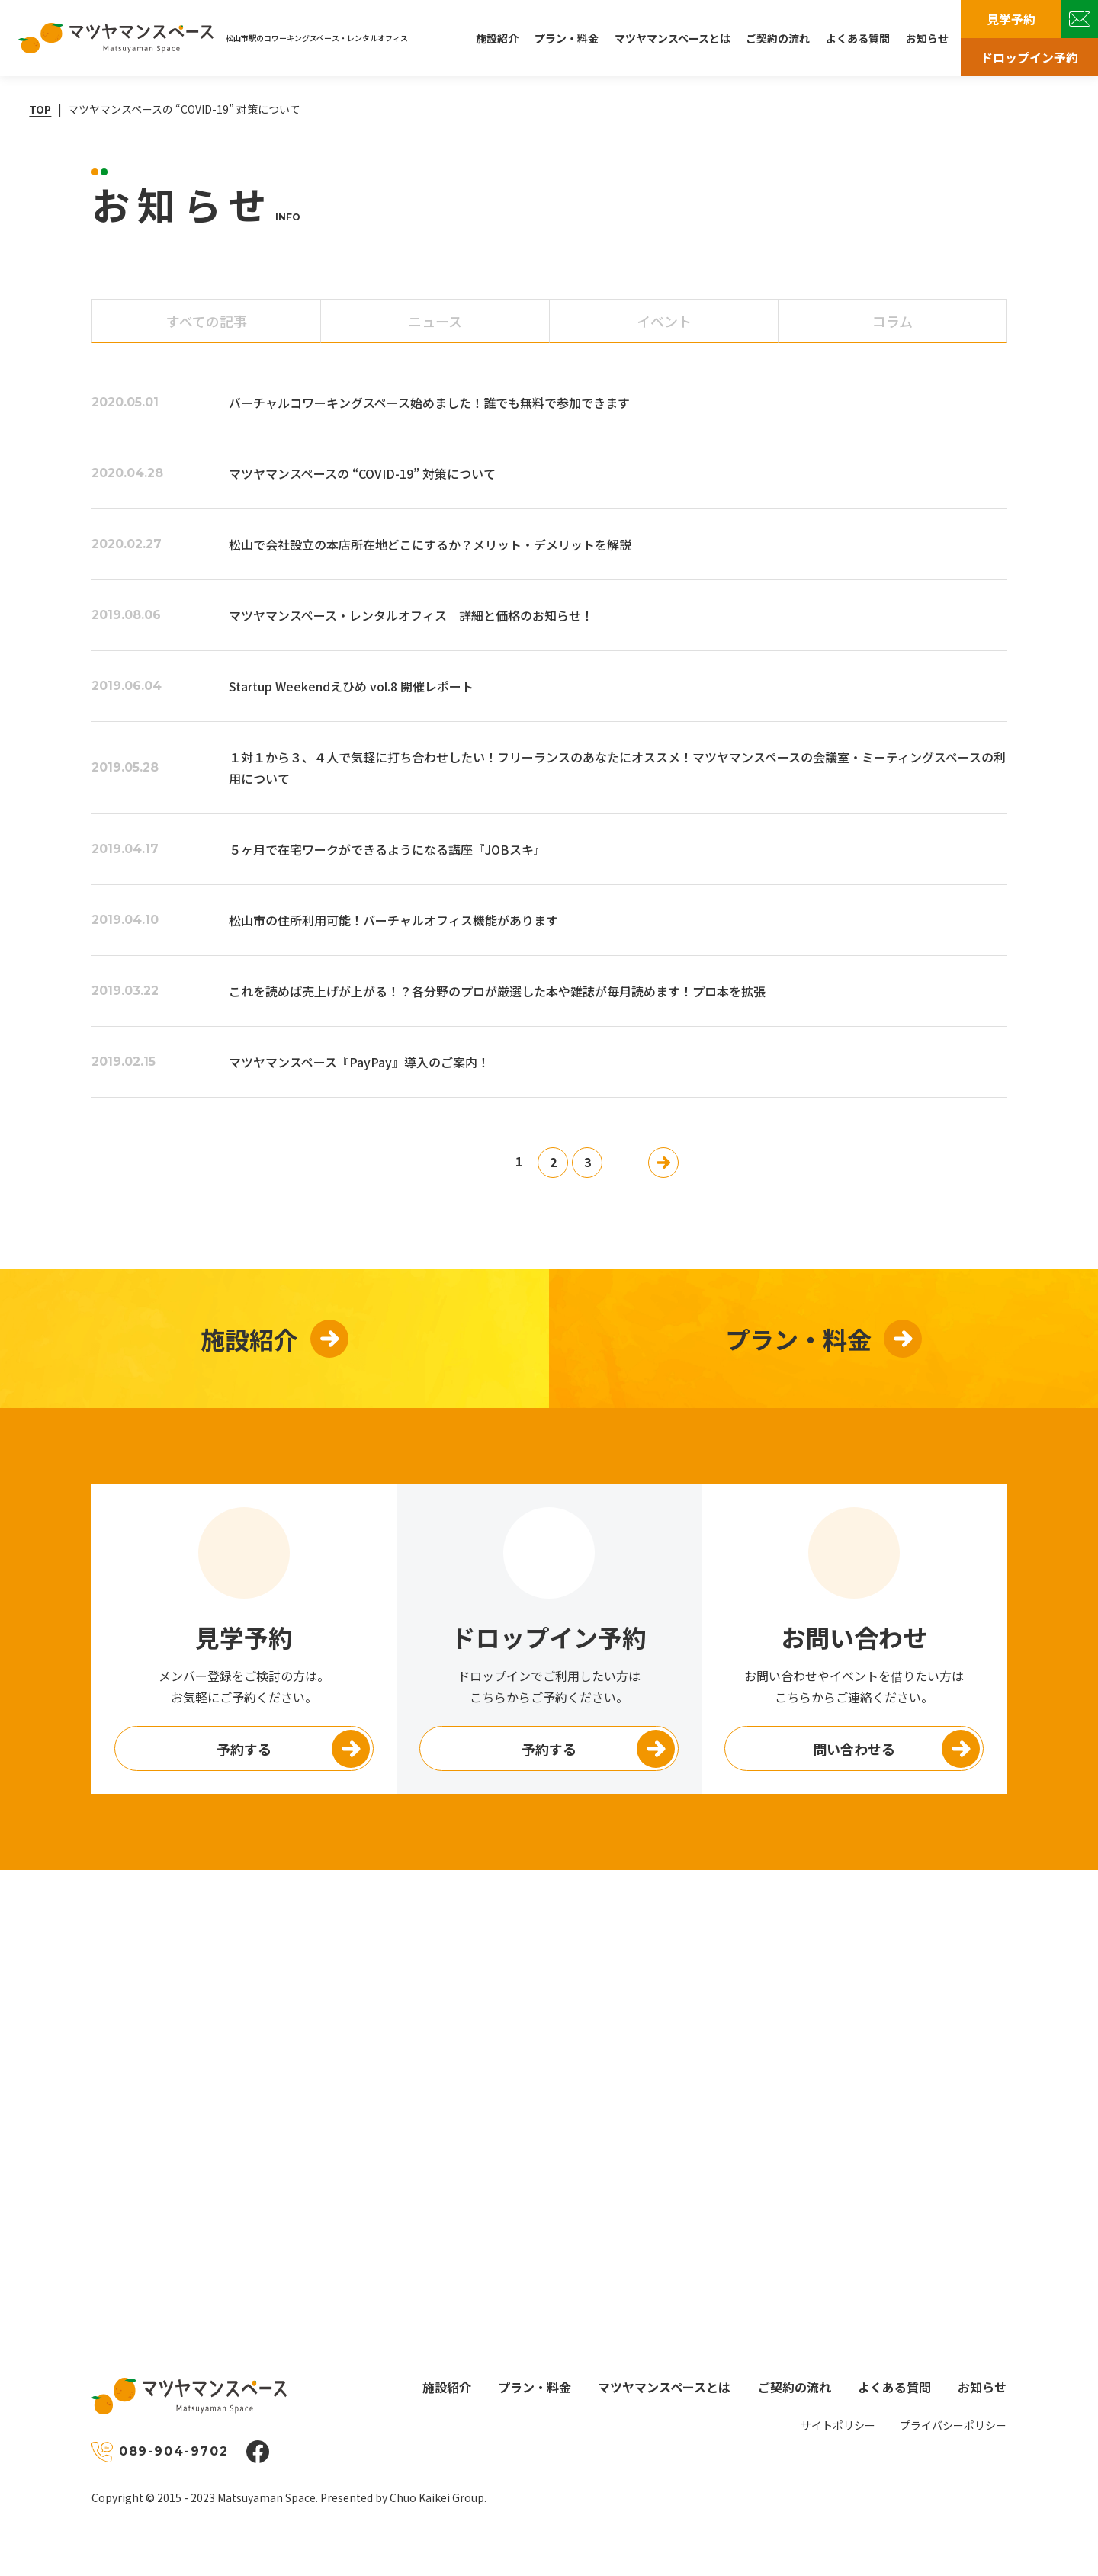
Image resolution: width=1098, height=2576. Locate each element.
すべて (206, 321)
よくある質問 (858, 38)
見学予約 (1011, 19)
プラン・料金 (567, 38)
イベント (664, 321)
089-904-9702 (173, 2451)
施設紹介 (497, 38)
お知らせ (927, 38)
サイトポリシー (838, 2425)
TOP (40, 109)
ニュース (435, 321)
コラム (892, 321)
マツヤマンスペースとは (672, 38)
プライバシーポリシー (953, 2425)
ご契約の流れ (778, 38)
